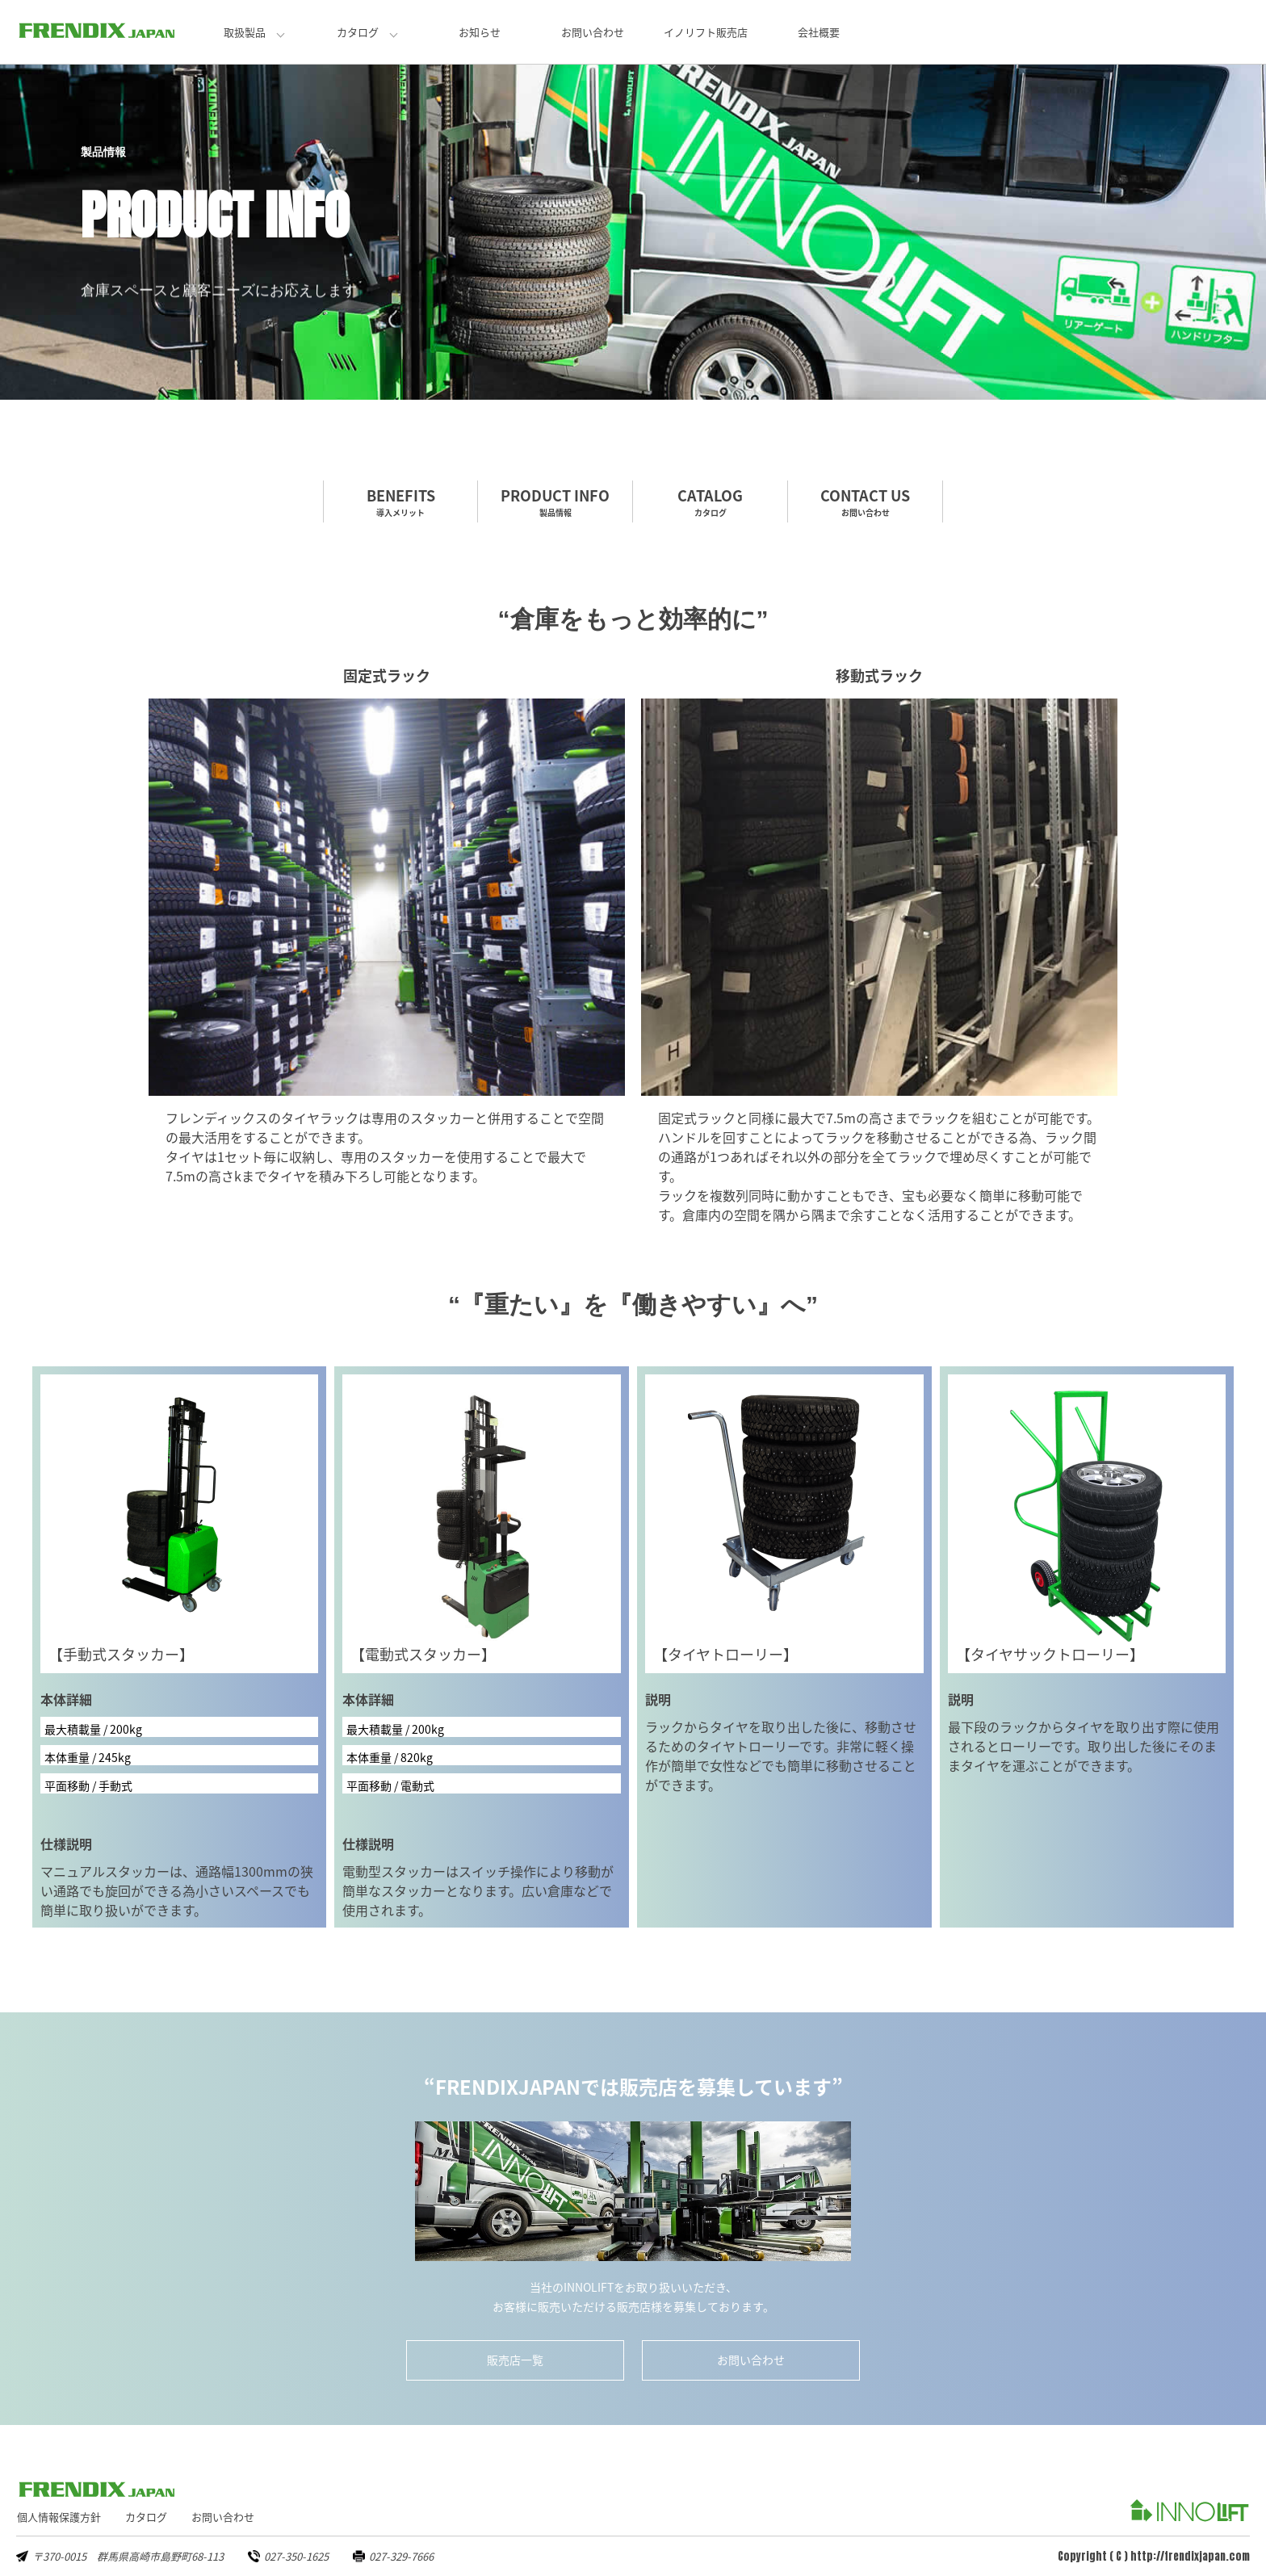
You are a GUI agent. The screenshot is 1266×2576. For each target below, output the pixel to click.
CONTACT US (865, 501)
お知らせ (480, 32)
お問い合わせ (592, 32)
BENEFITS (400, 501)
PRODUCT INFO (555, 501)
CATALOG (710, 501)
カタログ (358, 32)
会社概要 (819, 32)
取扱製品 (245, 32)
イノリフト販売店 (706, 32)
